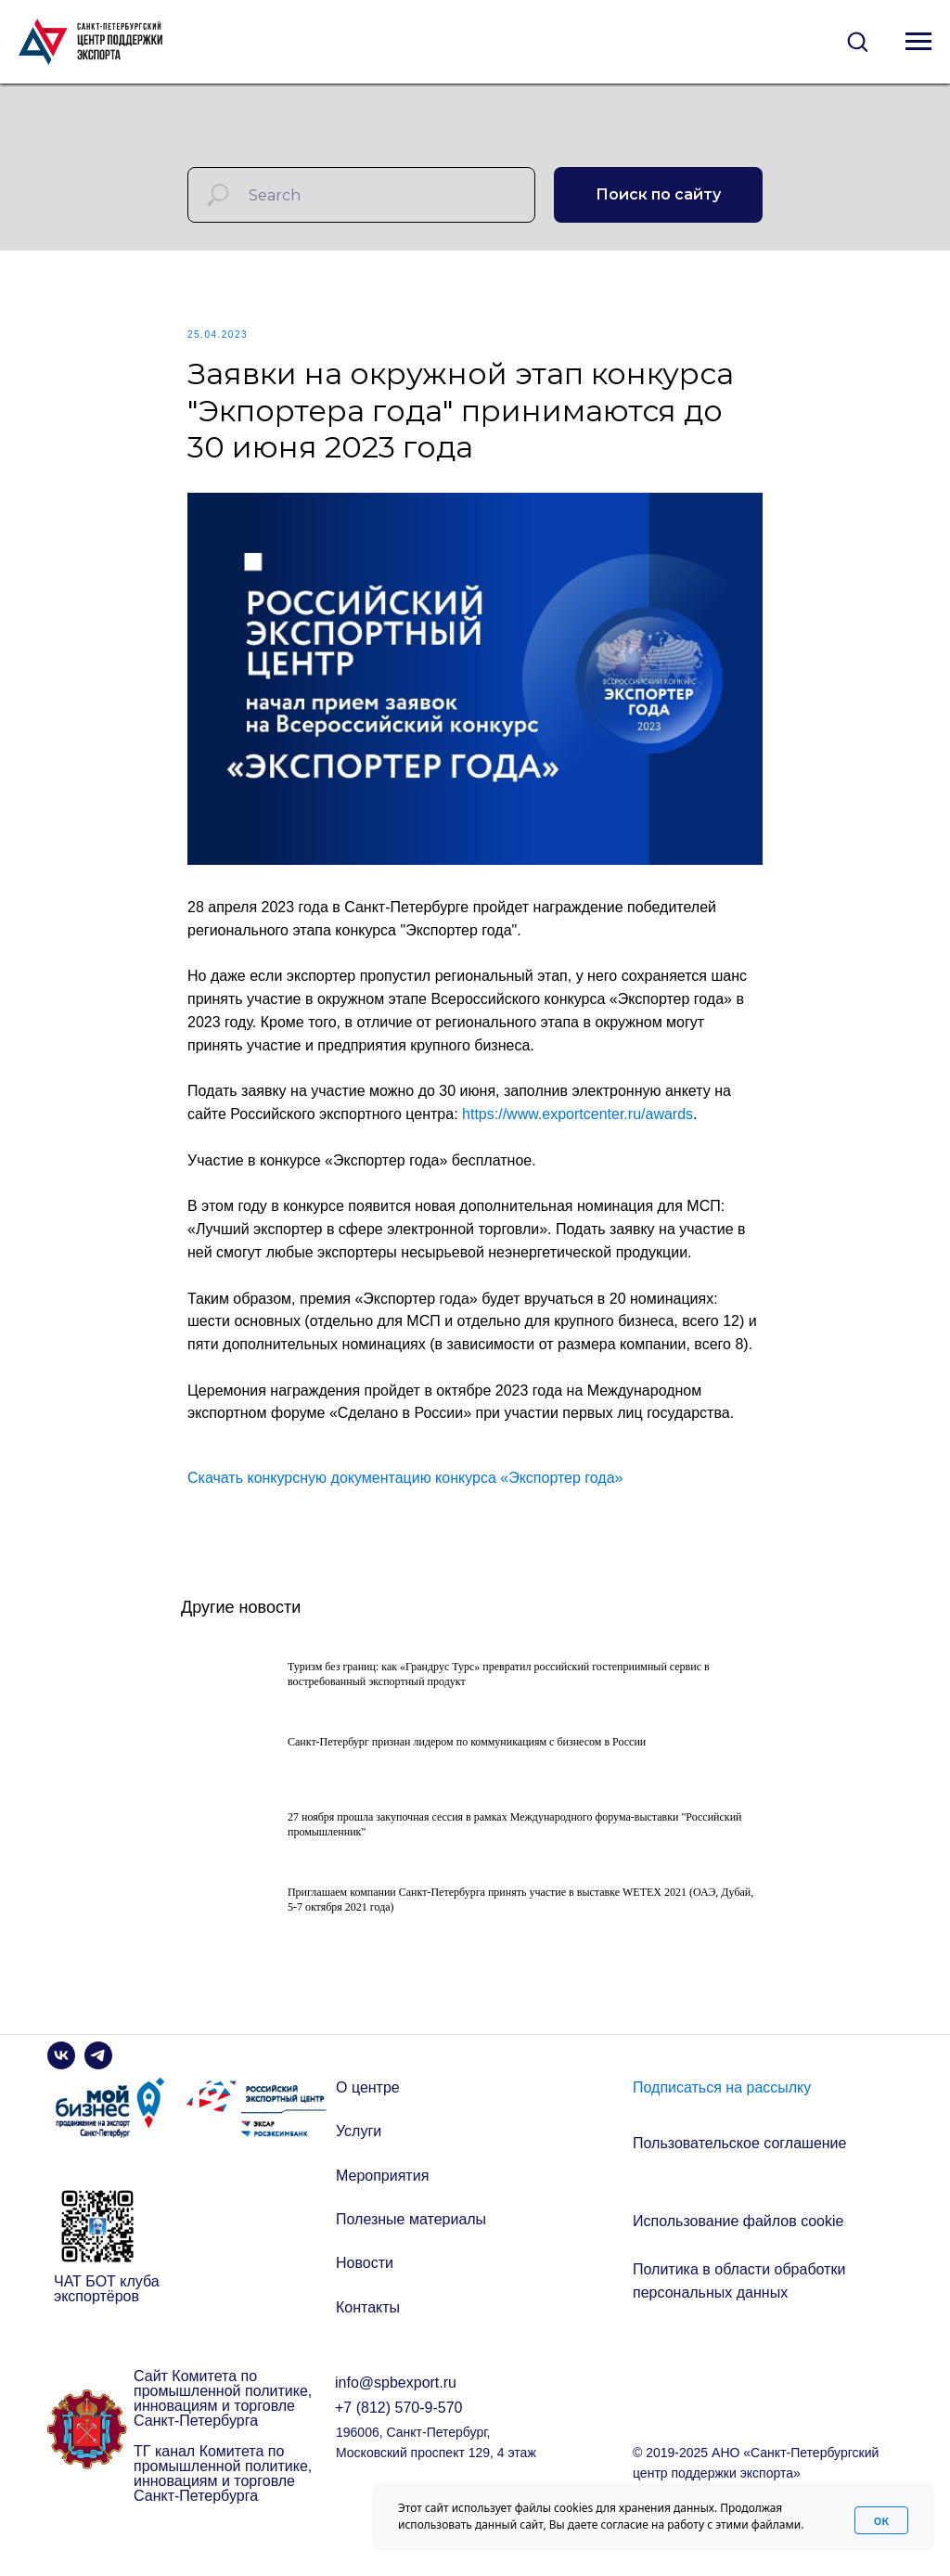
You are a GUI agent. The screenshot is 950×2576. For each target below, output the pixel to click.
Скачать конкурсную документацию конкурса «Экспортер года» (405, 1492)
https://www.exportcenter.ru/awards (577, 1128)
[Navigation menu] (918, 41)
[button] (857, 41)
